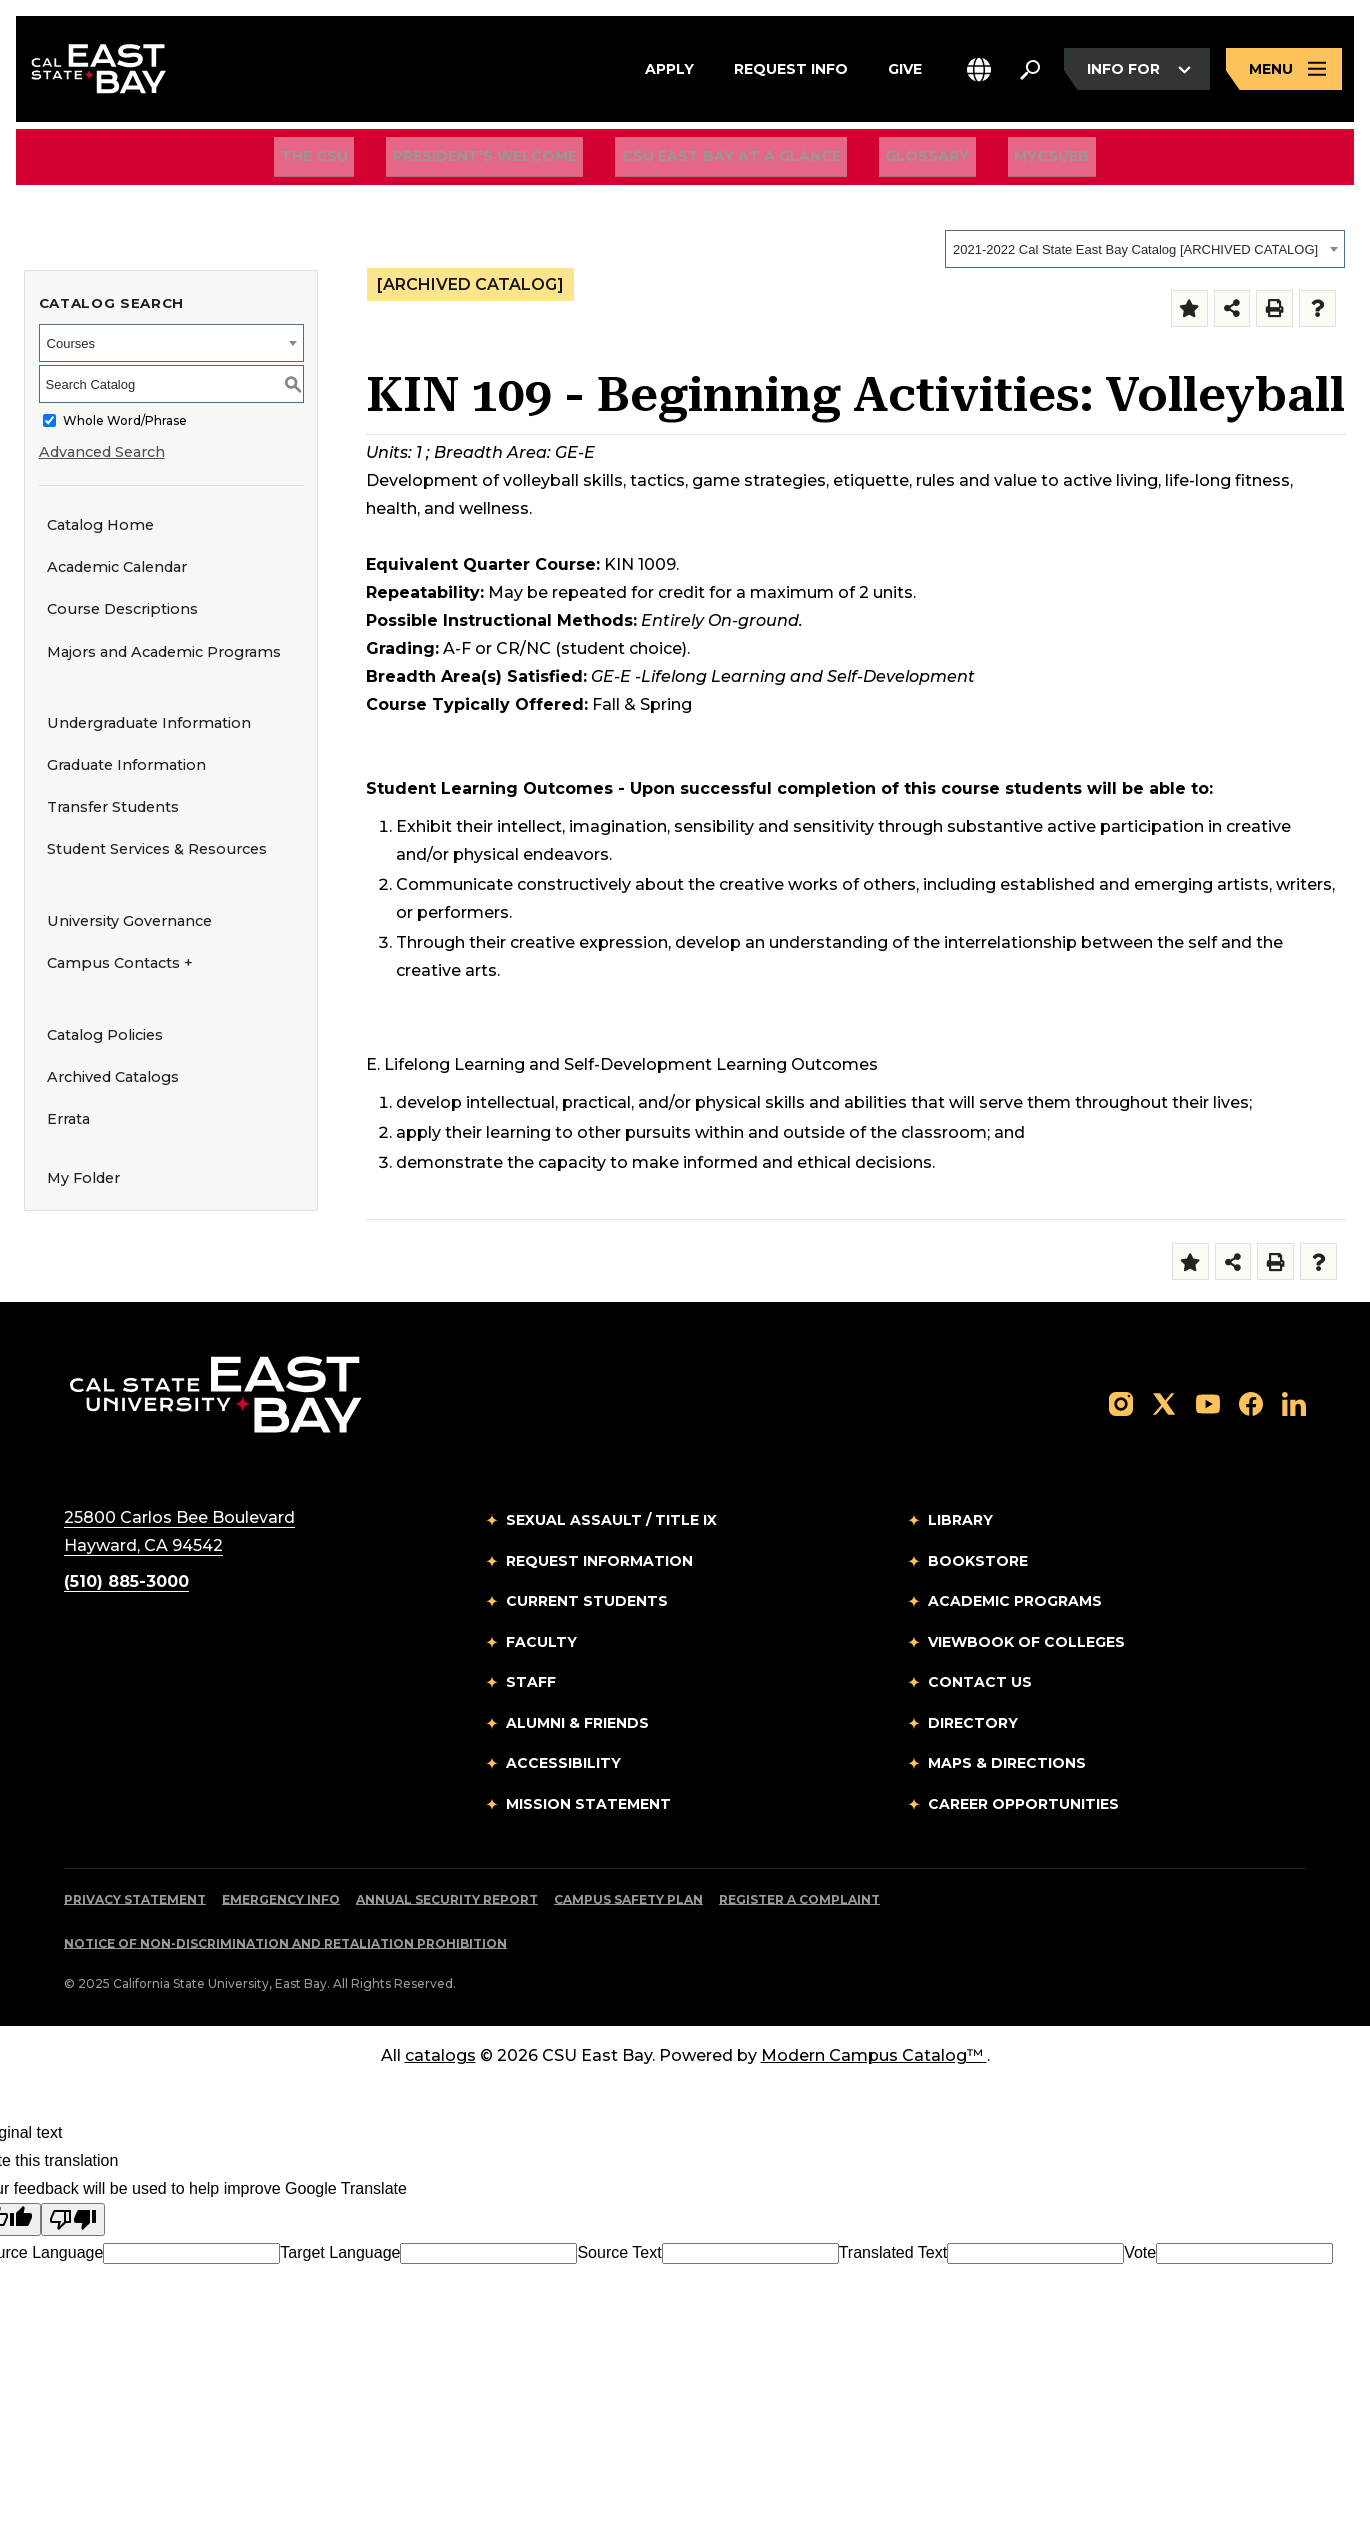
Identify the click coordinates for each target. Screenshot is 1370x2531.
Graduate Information (126, 765)
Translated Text (893, 2252)
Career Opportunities (1023, 1804)
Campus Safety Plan (628, 1899)
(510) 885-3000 (126, 1581)
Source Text (619, 2252)
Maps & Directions (1007, 1763)
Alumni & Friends (577, 1723)
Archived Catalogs (113, 1077)
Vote (1140, 2252)
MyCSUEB (1026, 160)
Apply (669, 69)
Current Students (587, 1601)
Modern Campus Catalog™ (874, 2055)
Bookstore (978, 1561)
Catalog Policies (105, 1035)
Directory (973, 1723)
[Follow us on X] (1164, 1402)
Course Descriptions (122, 609)
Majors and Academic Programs (164, 652)
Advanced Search (102, 452)
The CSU (340, 161)
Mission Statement (588, 1804)
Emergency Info (281, 1899)
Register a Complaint (799, 1899)
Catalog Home (100, 525)
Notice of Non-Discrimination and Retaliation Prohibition (285, 1943)
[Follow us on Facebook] (1251, 1402)
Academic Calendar (117, 567)
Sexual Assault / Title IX (611, 1520)
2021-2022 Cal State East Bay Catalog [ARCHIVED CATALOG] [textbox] (1135, 249)
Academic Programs (1015, 1601)
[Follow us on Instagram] (1121, 1402)
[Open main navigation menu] (1284, 72)
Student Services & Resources (157, 849)
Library (960, 1520)
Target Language (340, 2252)
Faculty (541, 1642)
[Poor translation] (73, 2219)
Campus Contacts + (120, 963)
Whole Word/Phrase (125, 420)
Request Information (599, 1561)
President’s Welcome (498, 161)
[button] (979, 72)
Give (905, 69)
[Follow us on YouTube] (1208, 1402)
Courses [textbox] (71, 343)
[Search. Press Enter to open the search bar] (1030, 72)
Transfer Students (113, 807)
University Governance (129, 921)
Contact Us (980, 1682)
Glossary (915, 161)
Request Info (791, 69)
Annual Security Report (447, 1899)
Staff (531, 1682)
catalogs (440, 2055)
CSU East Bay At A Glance (731, 161)
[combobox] (1145, 249)
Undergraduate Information (149, 723)
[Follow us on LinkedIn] (1294, 1402)
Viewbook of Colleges (1026, 1642)
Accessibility (563, 1763)
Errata (68, 1119)
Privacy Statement (135, 1899)
